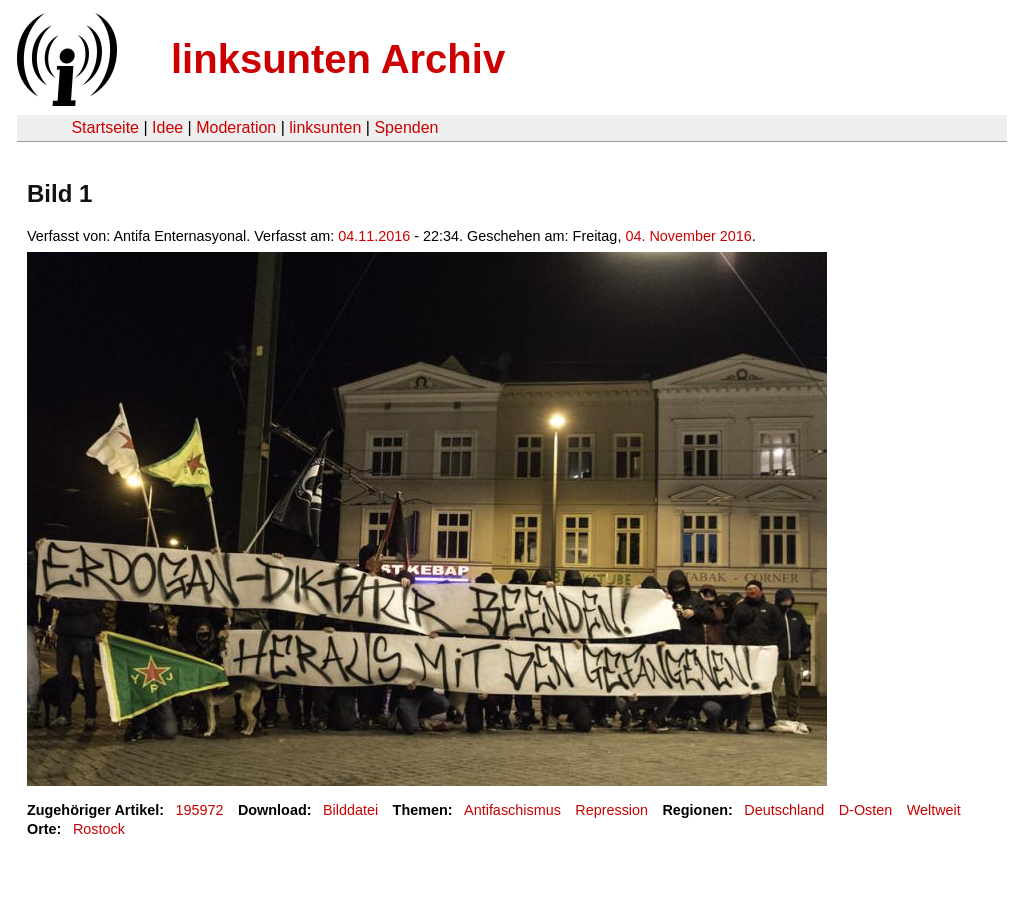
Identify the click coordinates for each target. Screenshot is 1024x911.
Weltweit (934, 810)
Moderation (236, 127)
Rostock (99, 829)
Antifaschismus (512, 810)
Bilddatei (350, 810)
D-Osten (866, 810)
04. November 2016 (688, 236)
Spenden (406, 127)
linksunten (325, 127)
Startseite (105, 127)
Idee (167, 127)
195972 (200, 810)
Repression (611, 810)
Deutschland (784, 810)
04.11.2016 (374, 236)
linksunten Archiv (338, 59)
